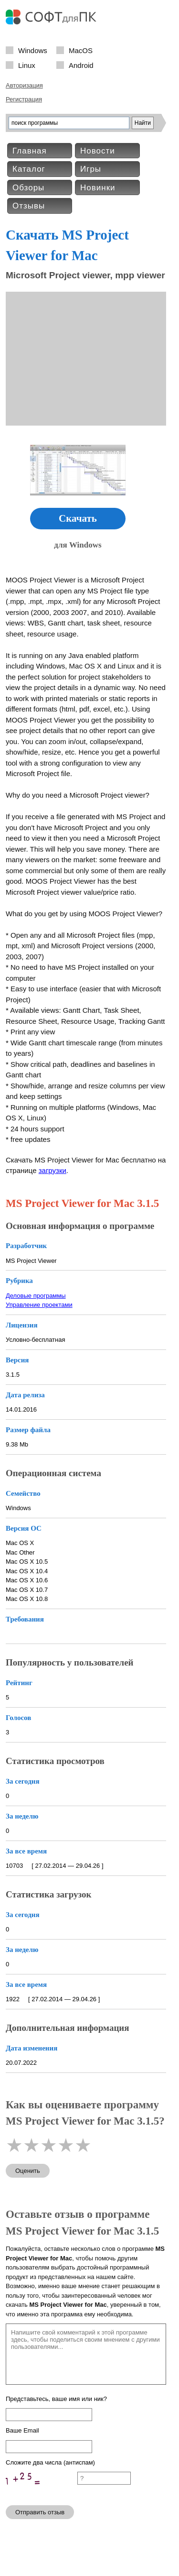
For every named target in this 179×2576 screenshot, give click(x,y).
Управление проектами (39, 1304)
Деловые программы (36, 1295)
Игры (90, 169)
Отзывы (28, 205)
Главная (29, 150)
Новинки (98, 187)
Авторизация (24, 85)
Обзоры (28, 187)
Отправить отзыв (39, 2512)
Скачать (78, 518)
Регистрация (24, 99)
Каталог (28, 169)
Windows (32, 50)
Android (81, 65)
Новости (97, 150)
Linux (26, 65)
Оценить (27, 2170)
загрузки (52, 1170)
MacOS (81, 50)
